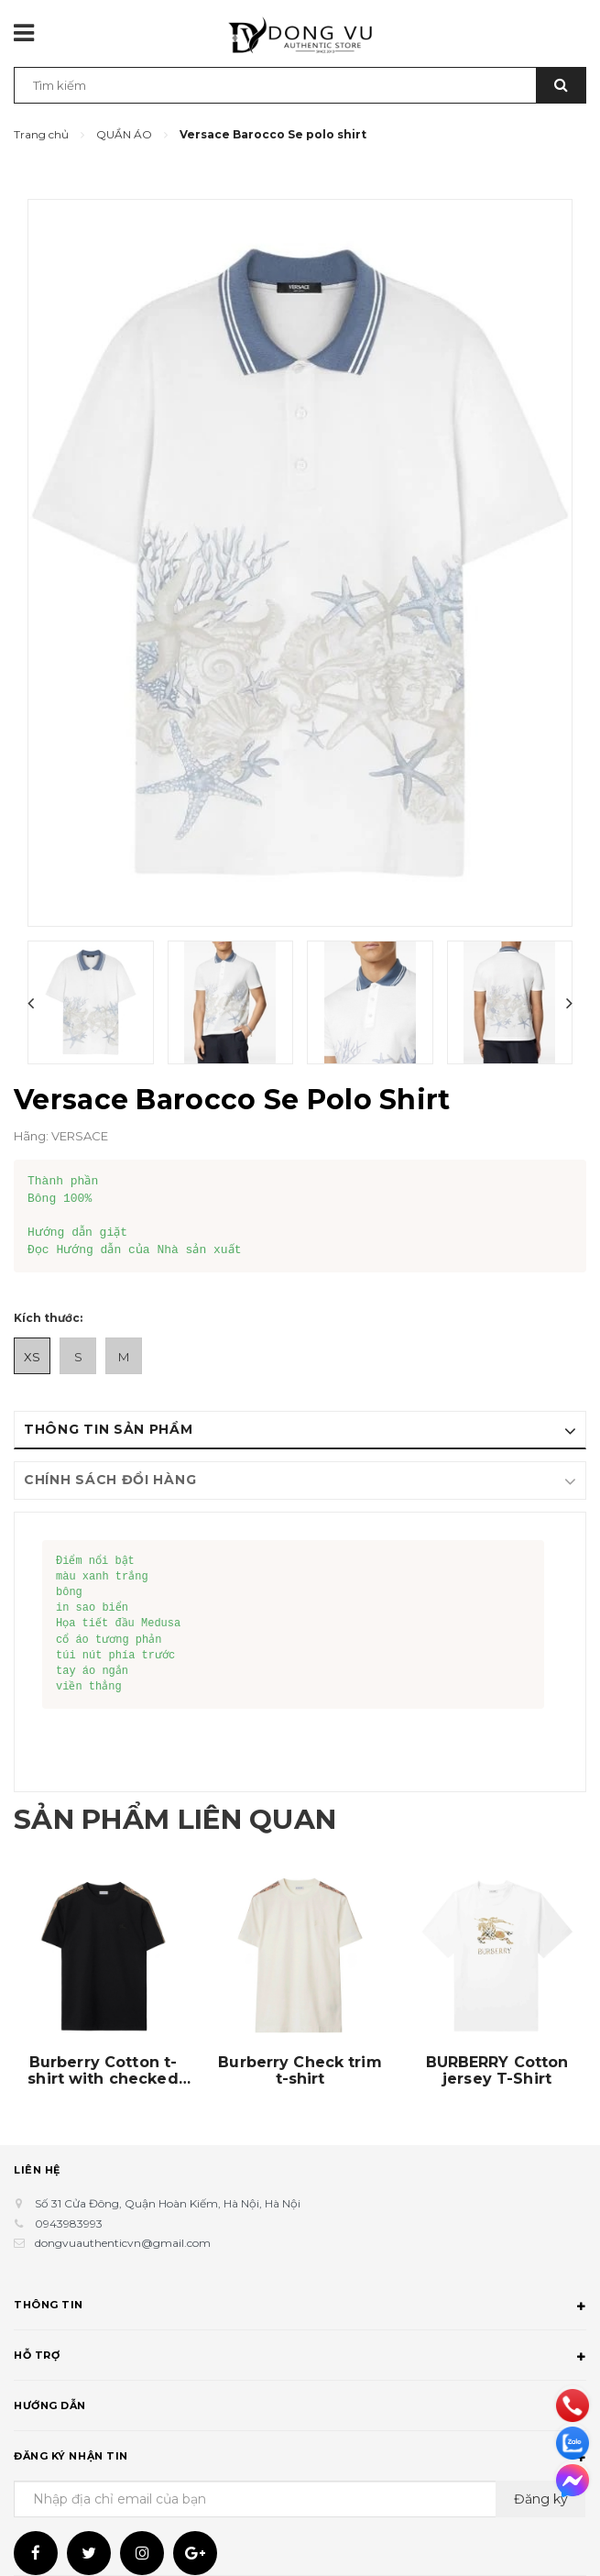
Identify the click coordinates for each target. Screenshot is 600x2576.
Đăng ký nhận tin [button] (300, 2458)
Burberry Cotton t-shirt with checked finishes (102, 2071)
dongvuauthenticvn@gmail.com (123, 2243)
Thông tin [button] (300, 2307)
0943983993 (69, 2223)
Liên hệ (37, 2169)
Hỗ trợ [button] (300, 2358)
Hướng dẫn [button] (300, 2408)
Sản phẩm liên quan (175, 1819)
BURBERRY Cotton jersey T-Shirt (497, 2070)
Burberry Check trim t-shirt (299, 2070)
